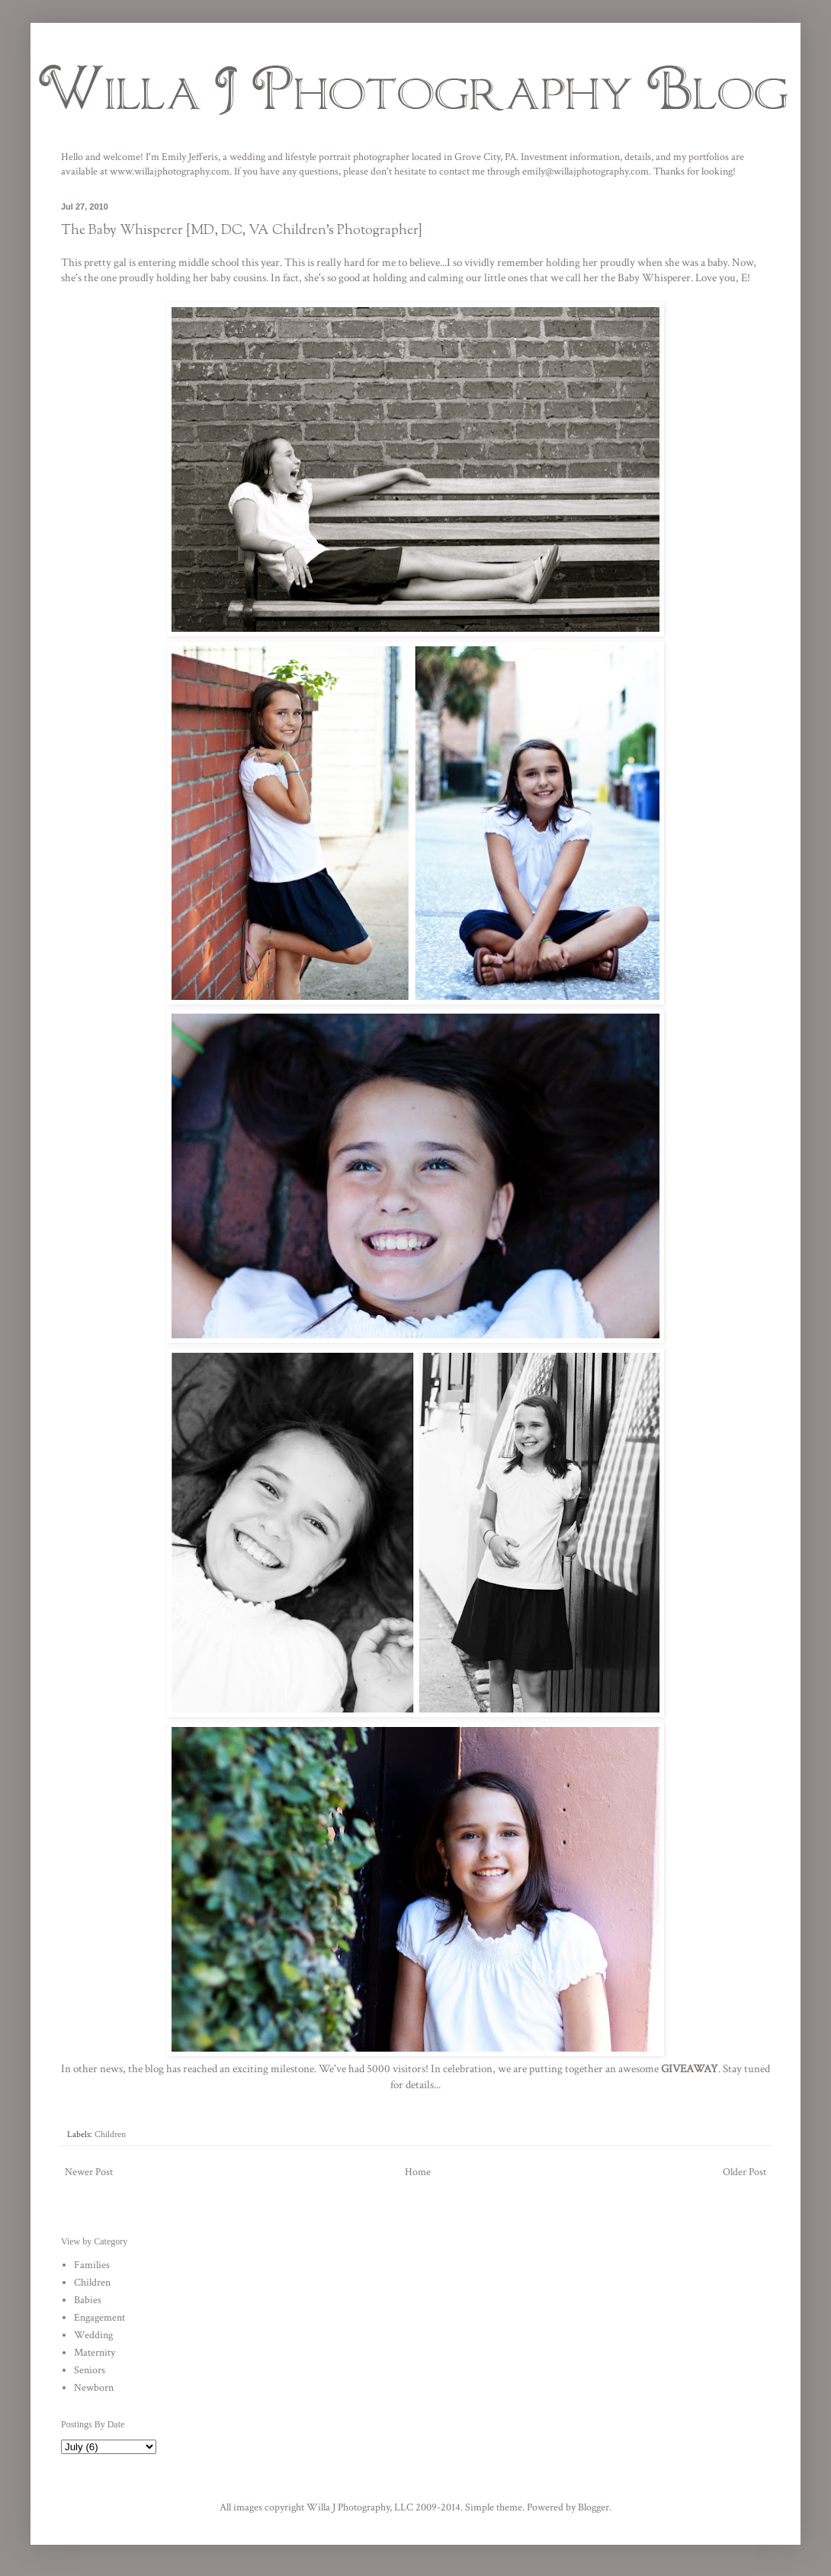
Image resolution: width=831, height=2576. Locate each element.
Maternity (94, 2353)
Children (110, 2134)
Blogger (593, 2507)
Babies (87, 2300)
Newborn (94, 2388)
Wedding (93, 2335)
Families (92, 2265)
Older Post (744, 2172)
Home (418, 2172)
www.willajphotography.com (169, 171)
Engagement (99, 2317)
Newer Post (89, 2172)
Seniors (89, 2370)
